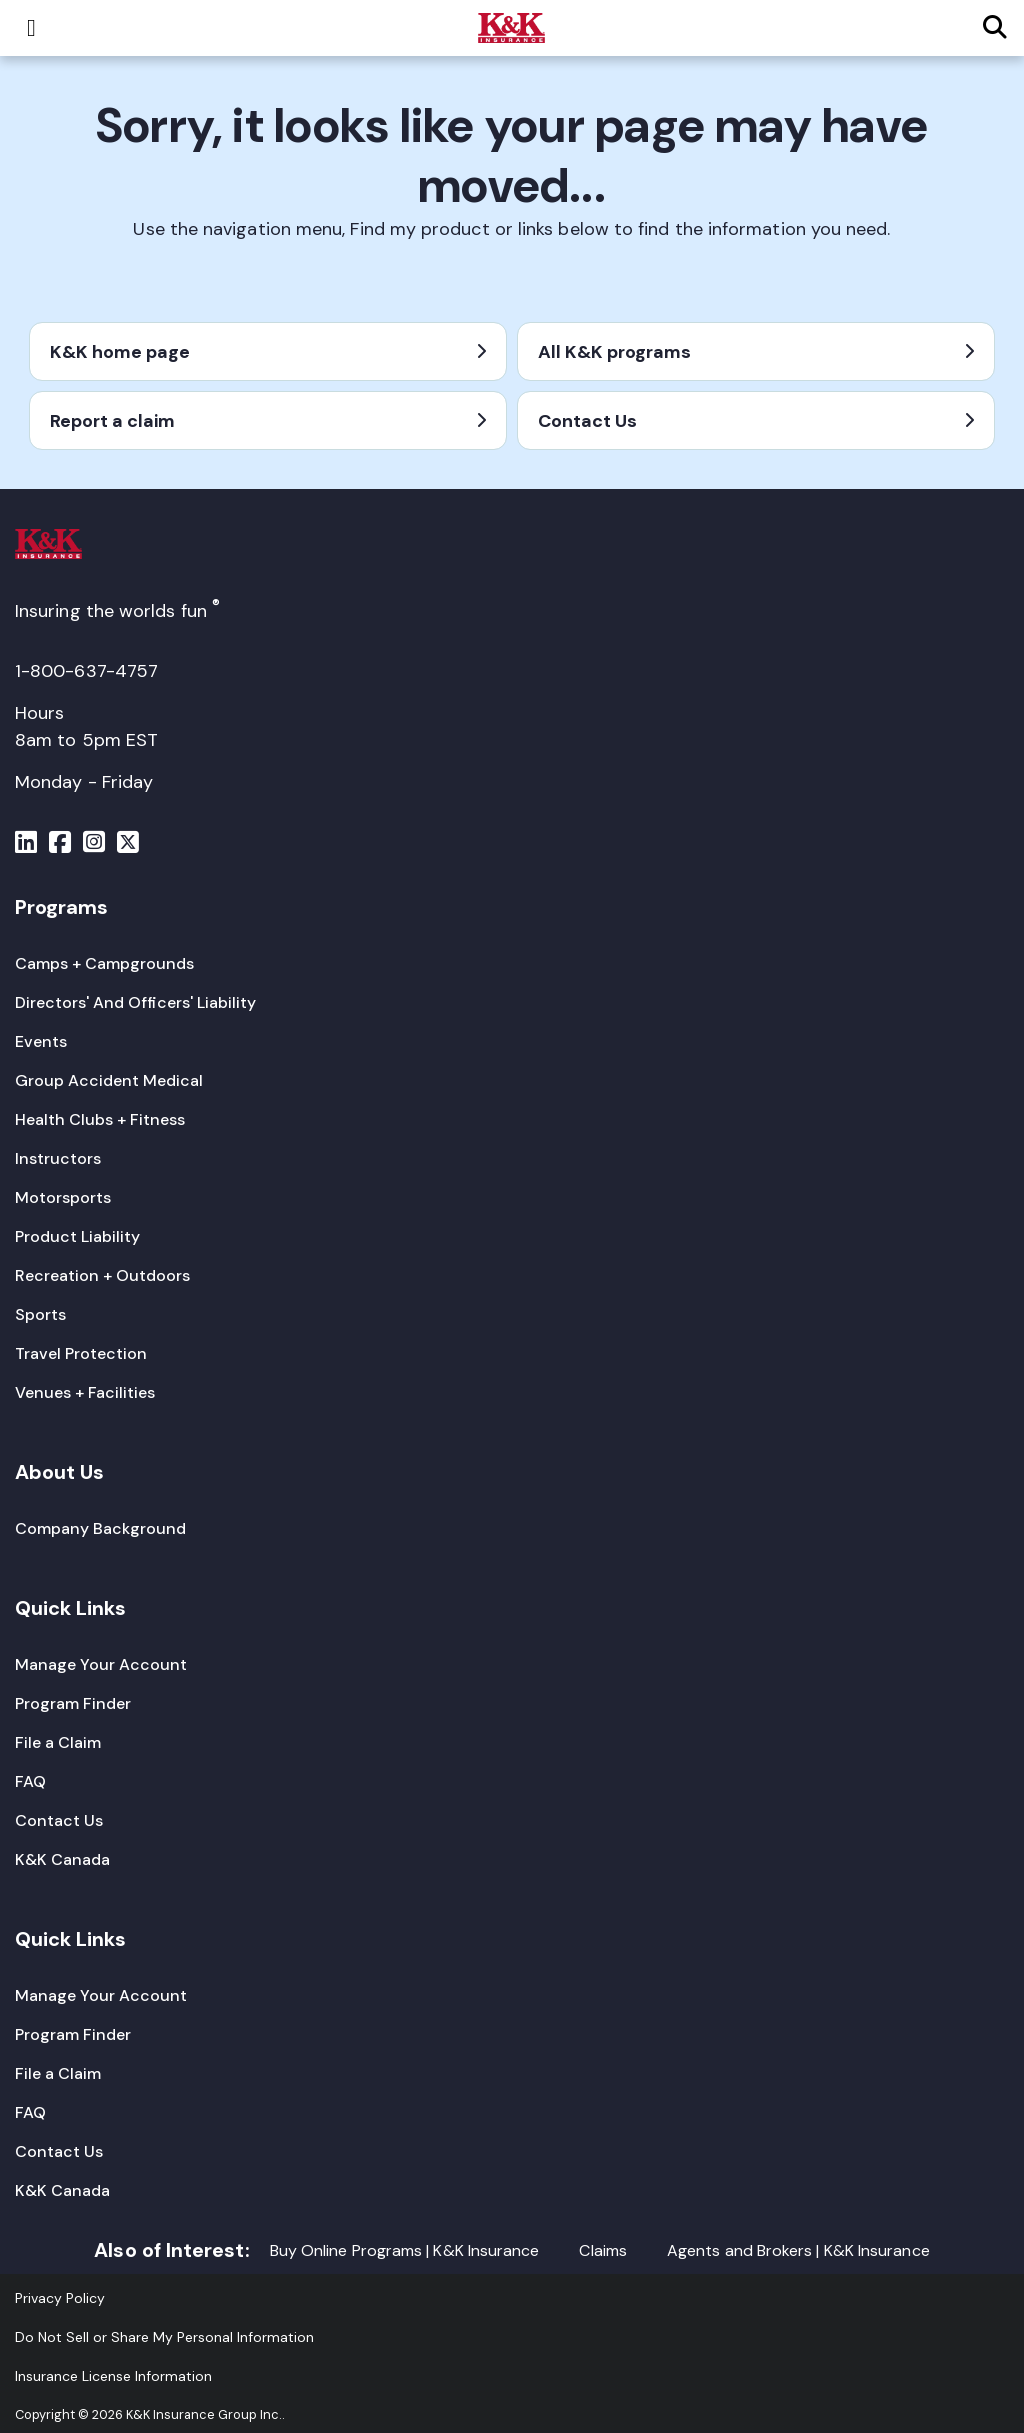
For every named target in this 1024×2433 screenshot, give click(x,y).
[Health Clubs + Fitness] (100, 1119)
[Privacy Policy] (60, 2298)
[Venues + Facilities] (85, 1392)
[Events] (41, 1041)
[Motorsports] (63, 1197)
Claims (602, 2250)
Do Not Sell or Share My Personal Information (164, 2337)
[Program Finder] (73, 1703)
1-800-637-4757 (86, 671)
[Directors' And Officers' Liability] (135, 1002)
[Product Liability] (77, 1236)
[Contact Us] (59, 1820)
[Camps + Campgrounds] (104, 963)
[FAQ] (30, 1781)
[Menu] (26, 845)
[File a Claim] (58, 1742)
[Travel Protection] (81, 1353)
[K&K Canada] (62, 1859)
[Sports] (40, 1314)
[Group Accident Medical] (109, 1080)
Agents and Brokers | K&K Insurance (798, 2250)
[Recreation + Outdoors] (102, 1275)
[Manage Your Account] (101, 1664)
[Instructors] (58, 1158)
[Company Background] (100, 1528)
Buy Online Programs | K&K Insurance (405, 2250)
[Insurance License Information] (113, 2376)
